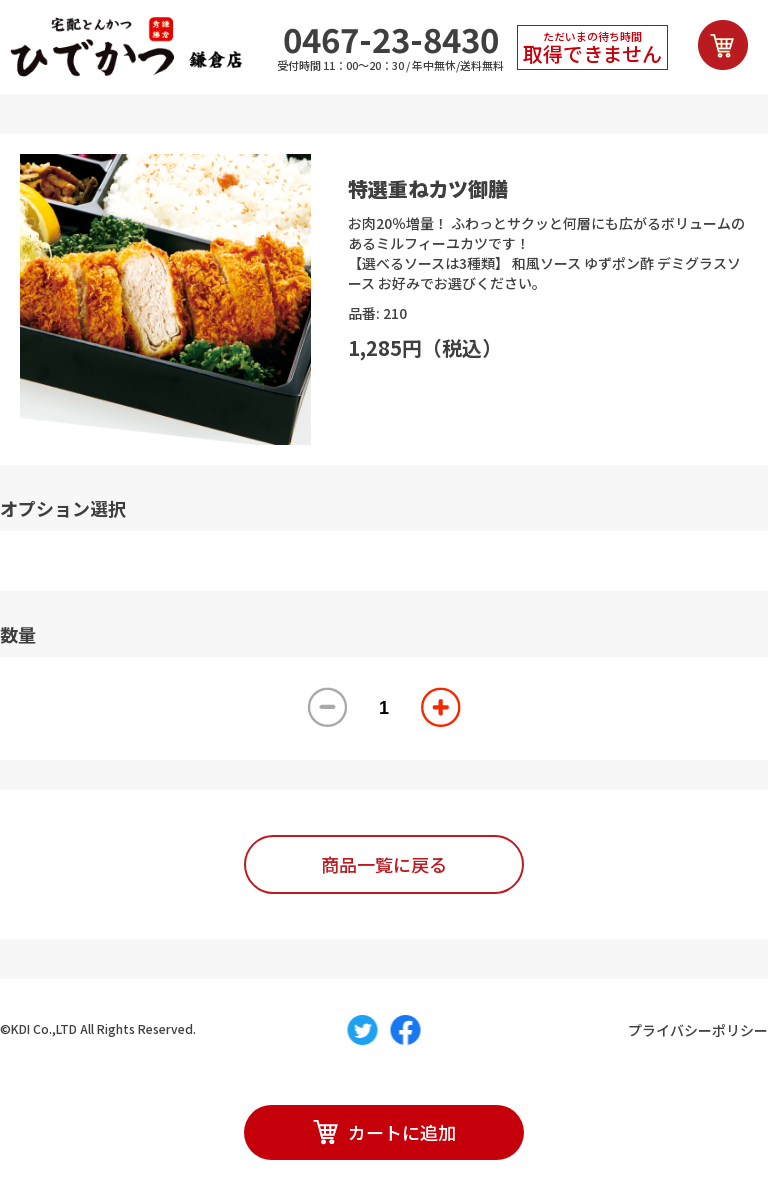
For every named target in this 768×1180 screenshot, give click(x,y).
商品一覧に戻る (384, 864)
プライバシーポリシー (698, 1030)
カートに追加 (384, 1132)
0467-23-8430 (391, 39)
